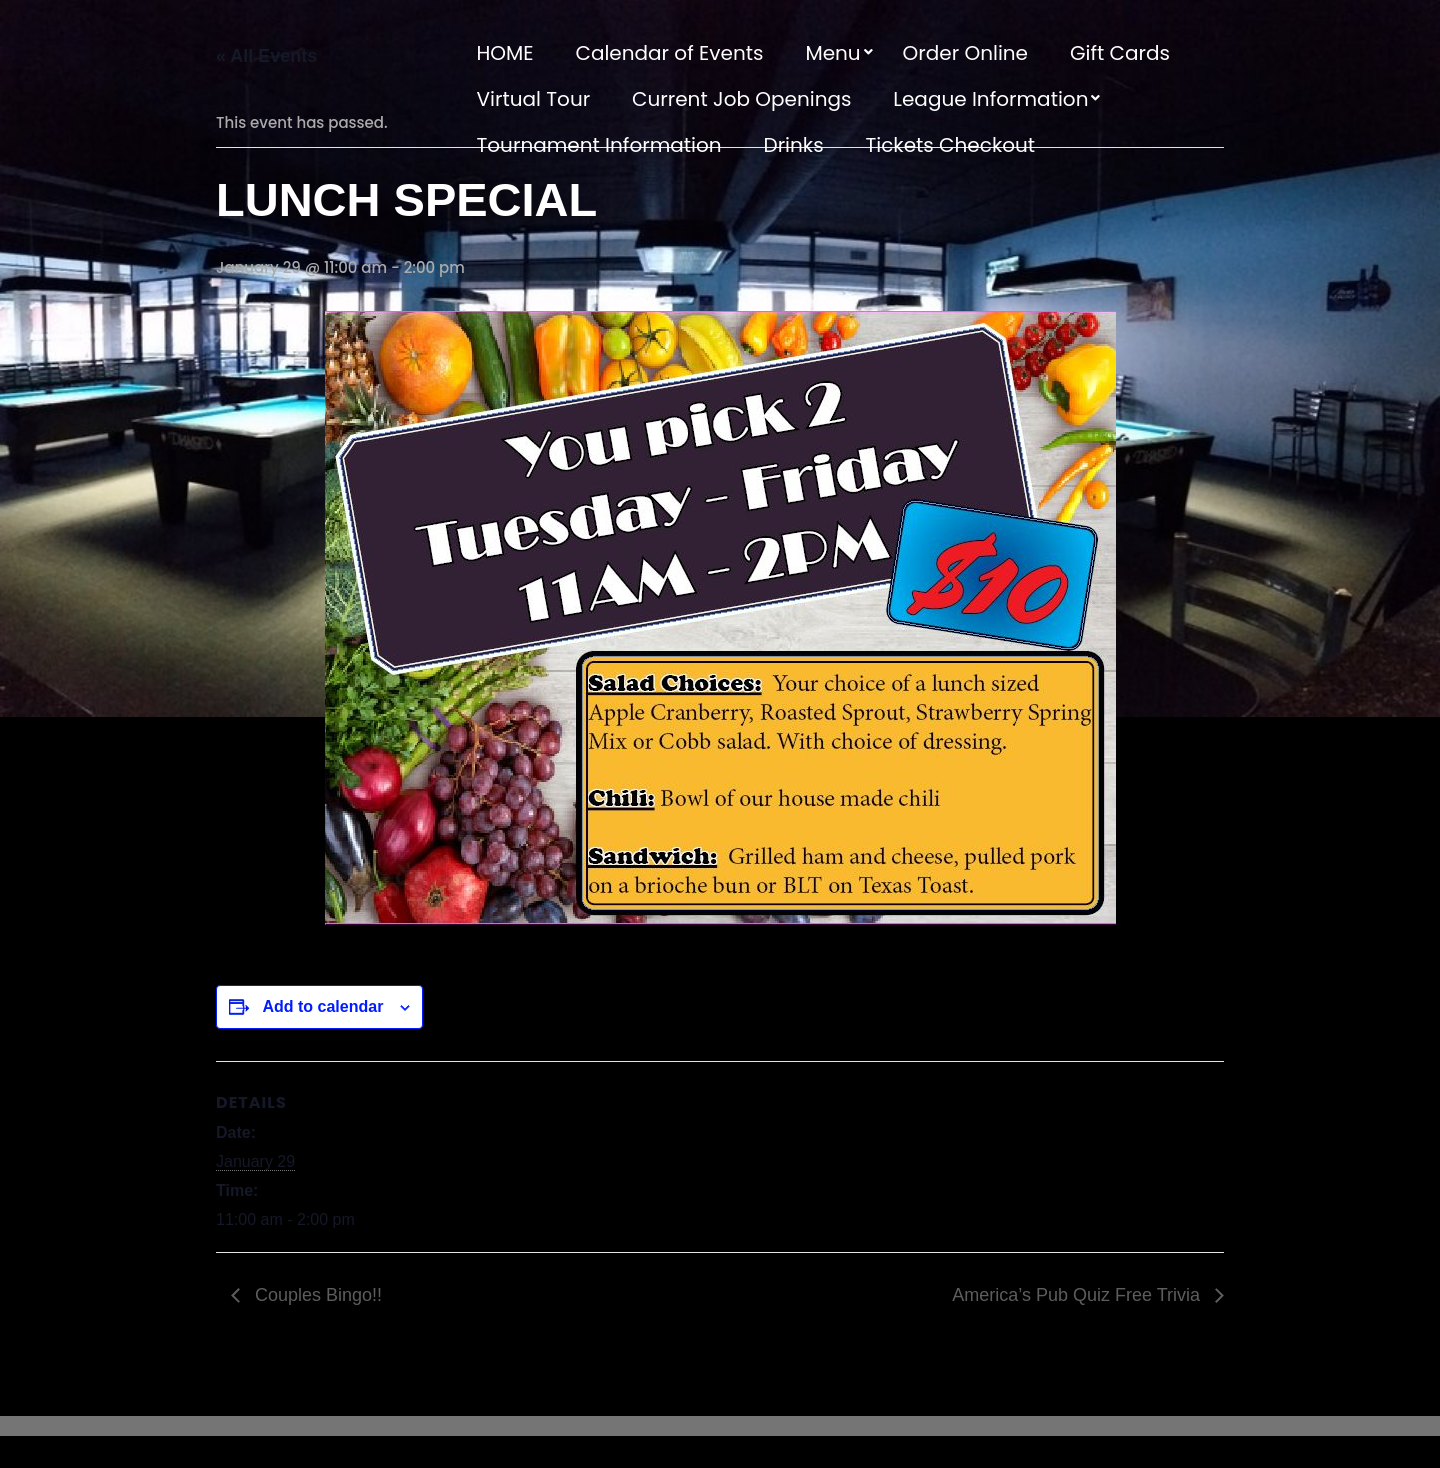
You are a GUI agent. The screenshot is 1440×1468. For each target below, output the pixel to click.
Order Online (965, 53)
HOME (505, 53)
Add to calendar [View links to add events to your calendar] (322, 1006)
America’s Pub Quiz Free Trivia (1078, 1295)
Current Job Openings (741, 99)
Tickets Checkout (950, 145)
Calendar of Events (669, 53)
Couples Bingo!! (316, 1295)
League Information (990, 99)
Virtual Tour (534, 99)
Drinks (794, 145)
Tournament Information (599, 145)
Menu (832, 53)
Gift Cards (1120, 53)
